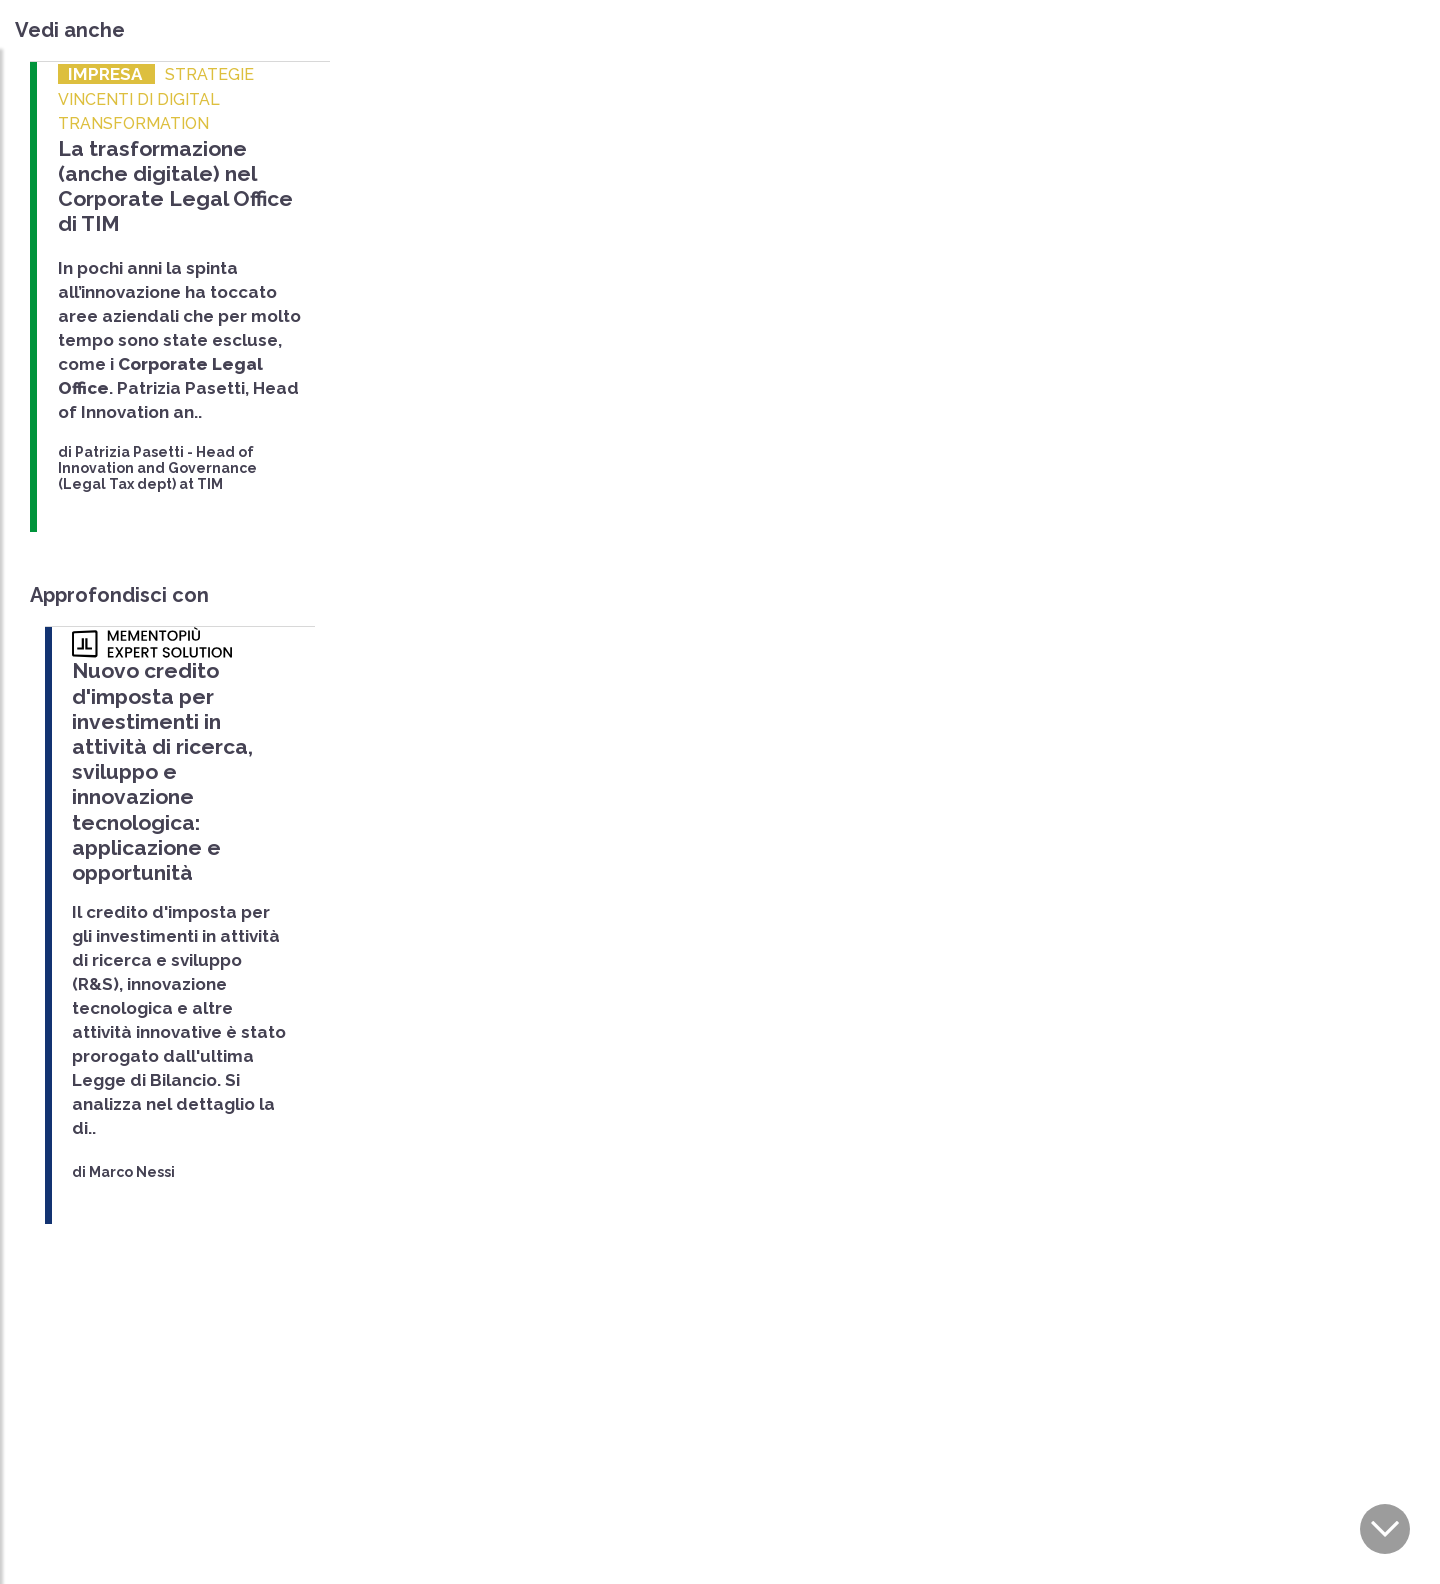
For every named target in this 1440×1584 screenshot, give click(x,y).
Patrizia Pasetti (129, 452)
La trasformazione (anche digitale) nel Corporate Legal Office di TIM (175, 186)
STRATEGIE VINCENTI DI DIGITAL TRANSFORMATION (156, 99)
